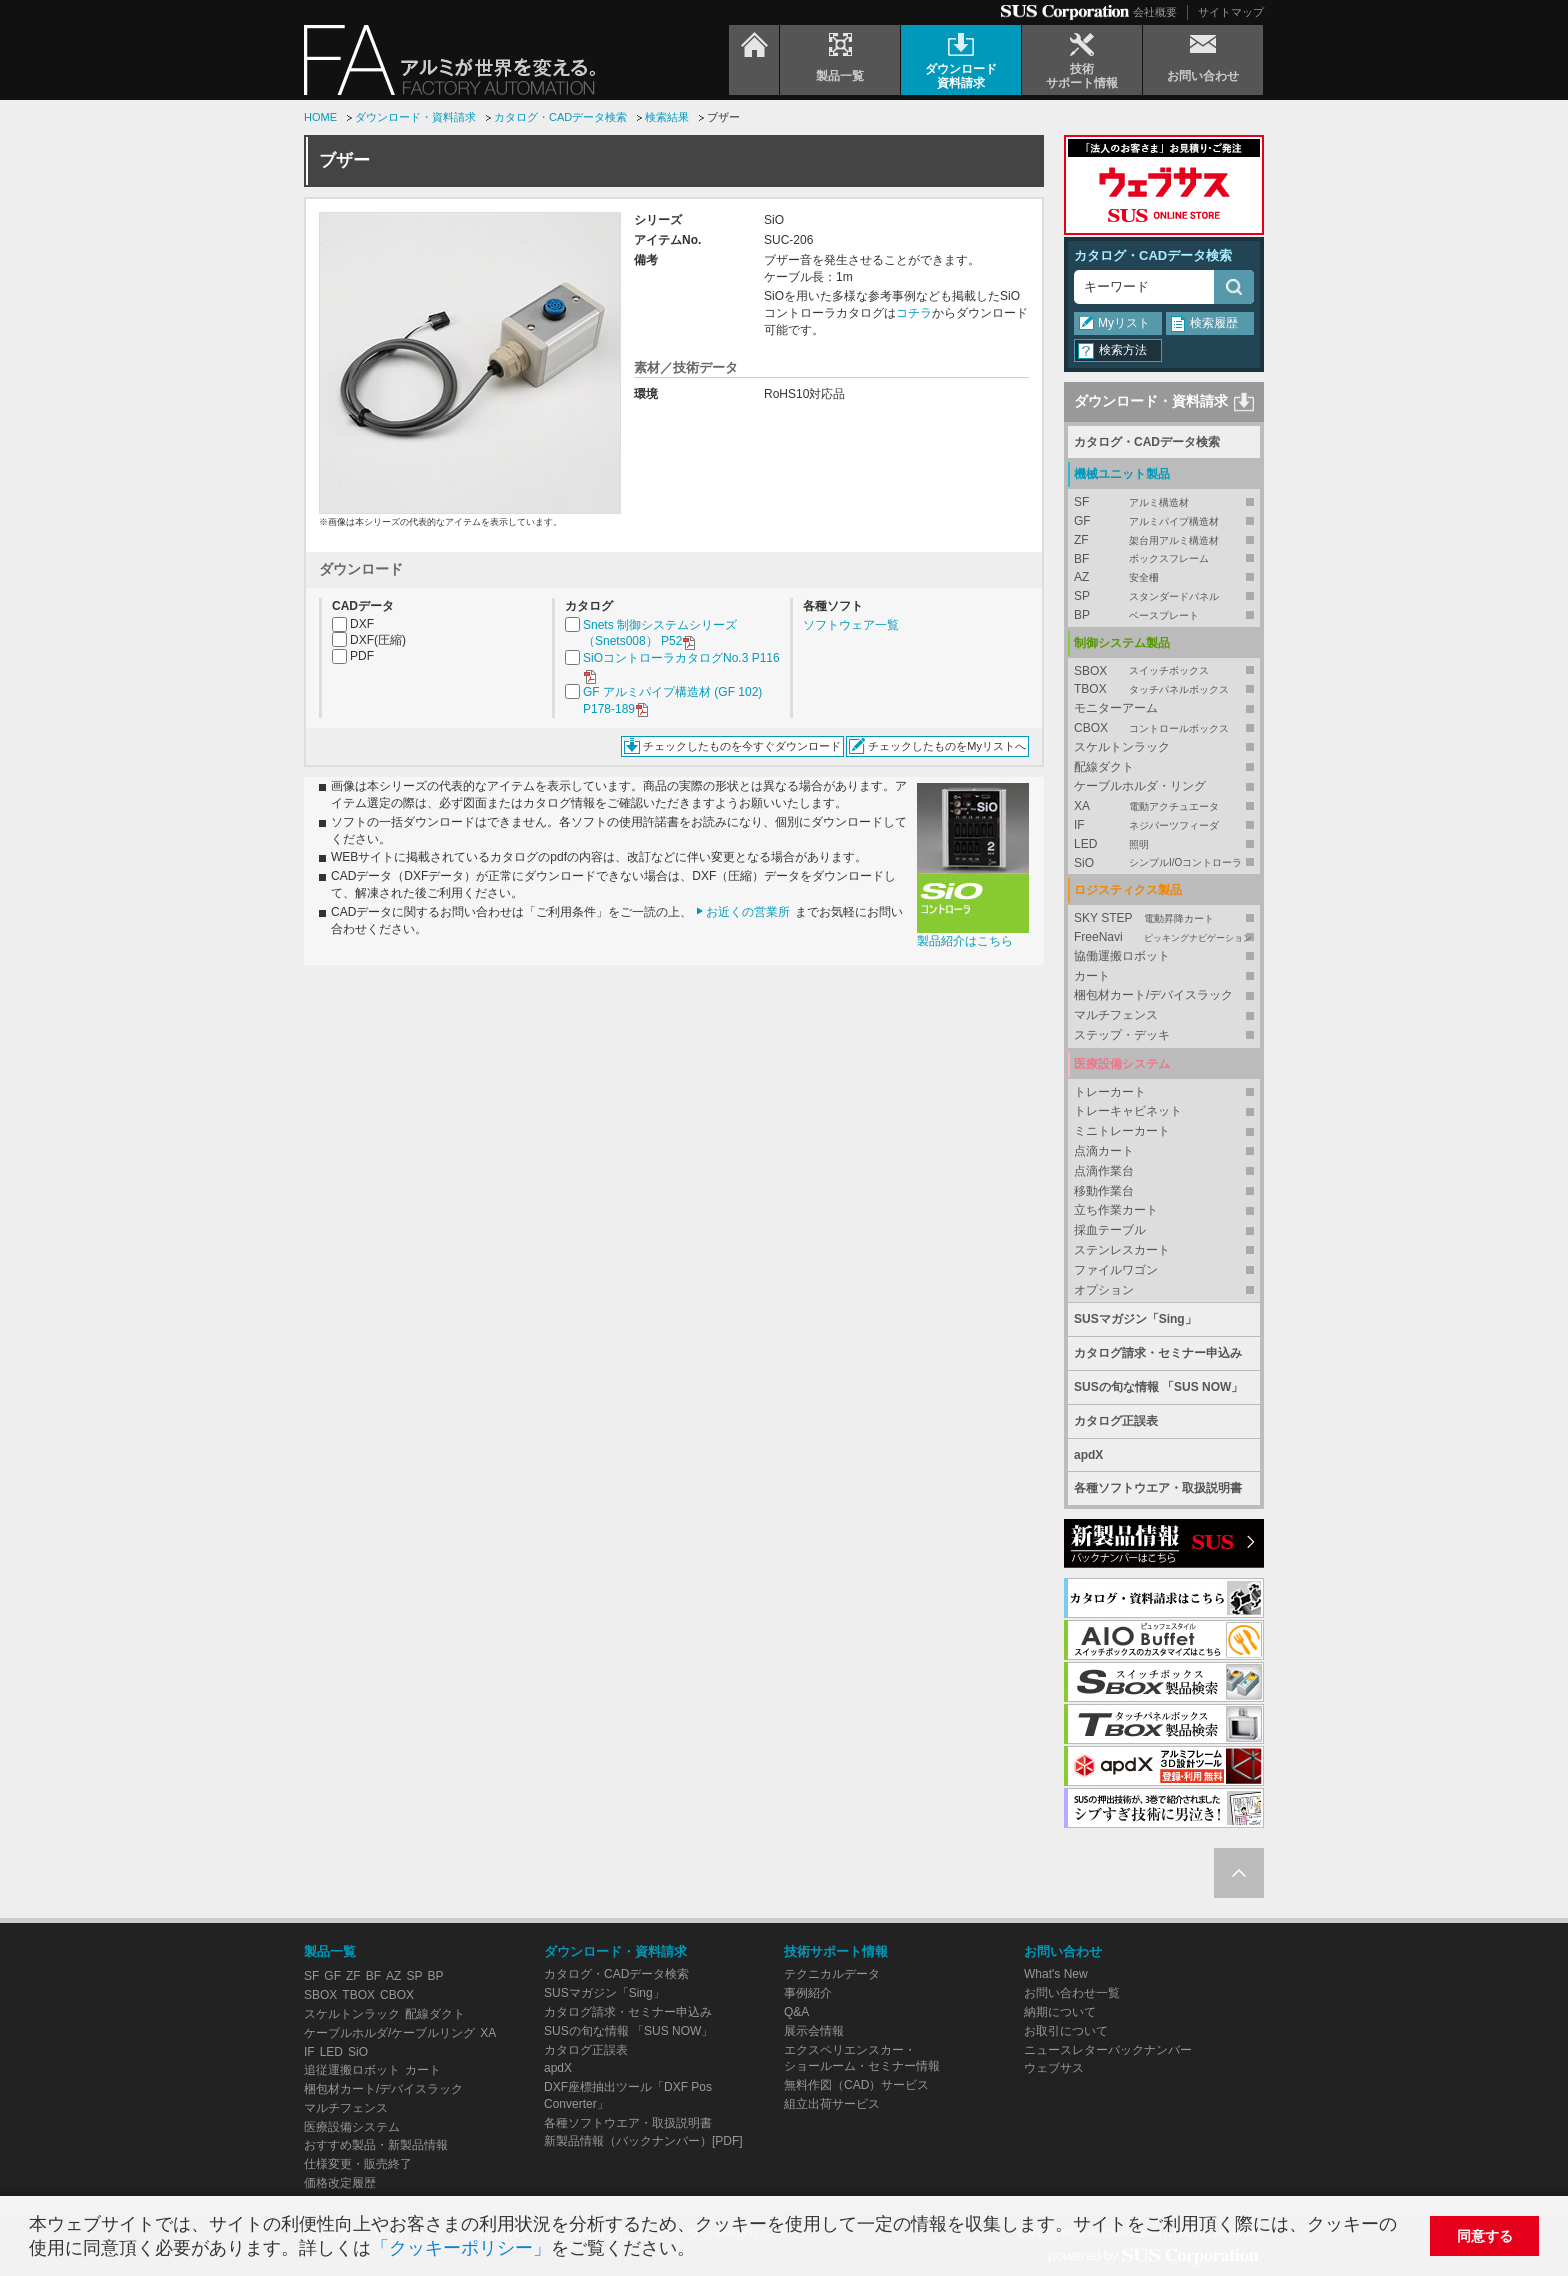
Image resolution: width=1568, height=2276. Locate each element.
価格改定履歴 (340, 2183)
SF (1164, 502)
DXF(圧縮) (378, 640)
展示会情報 (814, 2031)
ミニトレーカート (1122, 1131)
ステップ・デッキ (1122, 1035)
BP (1164, 615)
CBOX (1164, 728)
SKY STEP (1164, 918)
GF (1164, 521)
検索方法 (1123, 350)
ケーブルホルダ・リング (1140, 786)
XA (1164, 806)
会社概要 (1155, 12)
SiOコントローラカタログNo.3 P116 (681, 667)
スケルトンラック (1122, 747)
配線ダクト (1104, 767)
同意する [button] (1485, 2236)
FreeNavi (1164, 937)
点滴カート (1104, 1151)
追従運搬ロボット (352, 2070)
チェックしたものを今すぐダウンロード (742, 746)
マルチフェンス (1116, 1015)
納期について (1060, 2012)
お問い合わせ (1063, 1951)
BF (1164, 559)
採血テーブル (1110, 1230)
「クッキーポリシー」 (461, 2248)
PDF (362, 656)
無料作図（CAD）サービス (856, 2085)
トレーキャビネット (1128, 1111)
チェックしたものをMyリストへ (947, 746)
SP (1164, 596)
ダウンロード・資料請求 (415, 117)
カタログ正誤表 (1116, 1421)
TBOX (1164, 689)
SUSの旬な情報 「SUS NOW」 (1158, 1387)
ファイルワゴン (1116, 1270)
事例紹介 (808, 1993)
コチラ (914, 313)
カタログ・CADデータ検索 (560, 117)
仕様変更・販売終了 (358, 2164)
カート (1092, 976)
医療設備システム (352, 2127)
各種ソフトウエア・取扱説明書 (1158, 1488)
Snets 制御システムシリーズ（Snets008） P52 (660, 634)
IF (1164, 825)
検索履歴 (1214, 323)
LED (1164, 844)
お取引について (1066, 2031)
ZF (1164, 540)
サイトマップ (1231, 12)
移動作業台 (1104, 1191)
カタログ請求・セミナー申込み (1158, 1353)
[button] (703, 2250)
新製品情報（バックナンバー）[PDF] (643, 2141)
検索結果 (667, 117)
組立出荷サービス (832, 2104)
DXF (362, 624)
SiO (1164, 863)
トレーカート (1110, 1092)
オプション (1104, 1290)
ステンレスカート (1122, 1250)
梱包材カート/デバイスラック (1153, 995)
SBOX (1164, 671)
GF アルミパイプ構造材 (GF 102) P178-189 (672, 701)
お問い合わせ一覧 (1072, 1993)
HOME (320, 117)
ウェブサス (1054, 2068)
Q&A (796, 2012)
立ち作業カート (1116, 1210)
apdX (1088, 1455)
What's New (1056, 1974)
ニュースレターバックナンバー (1108, 2050)
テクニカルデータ (832, 1974)
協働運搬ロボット (1122, 956)
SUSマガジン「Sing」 (1135, 1319)
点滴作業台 (1104, 1171)
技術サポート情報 (836, 1951)
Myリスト (1124, 323)
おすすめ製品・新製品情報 (376, 2145)
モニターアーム (1116, 708)
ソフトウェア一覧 (851, 625)
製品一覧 (330, 1951)
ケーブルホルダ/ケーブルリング (389, 2033)
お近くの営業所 (748, 912)
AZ (1164, 577)
